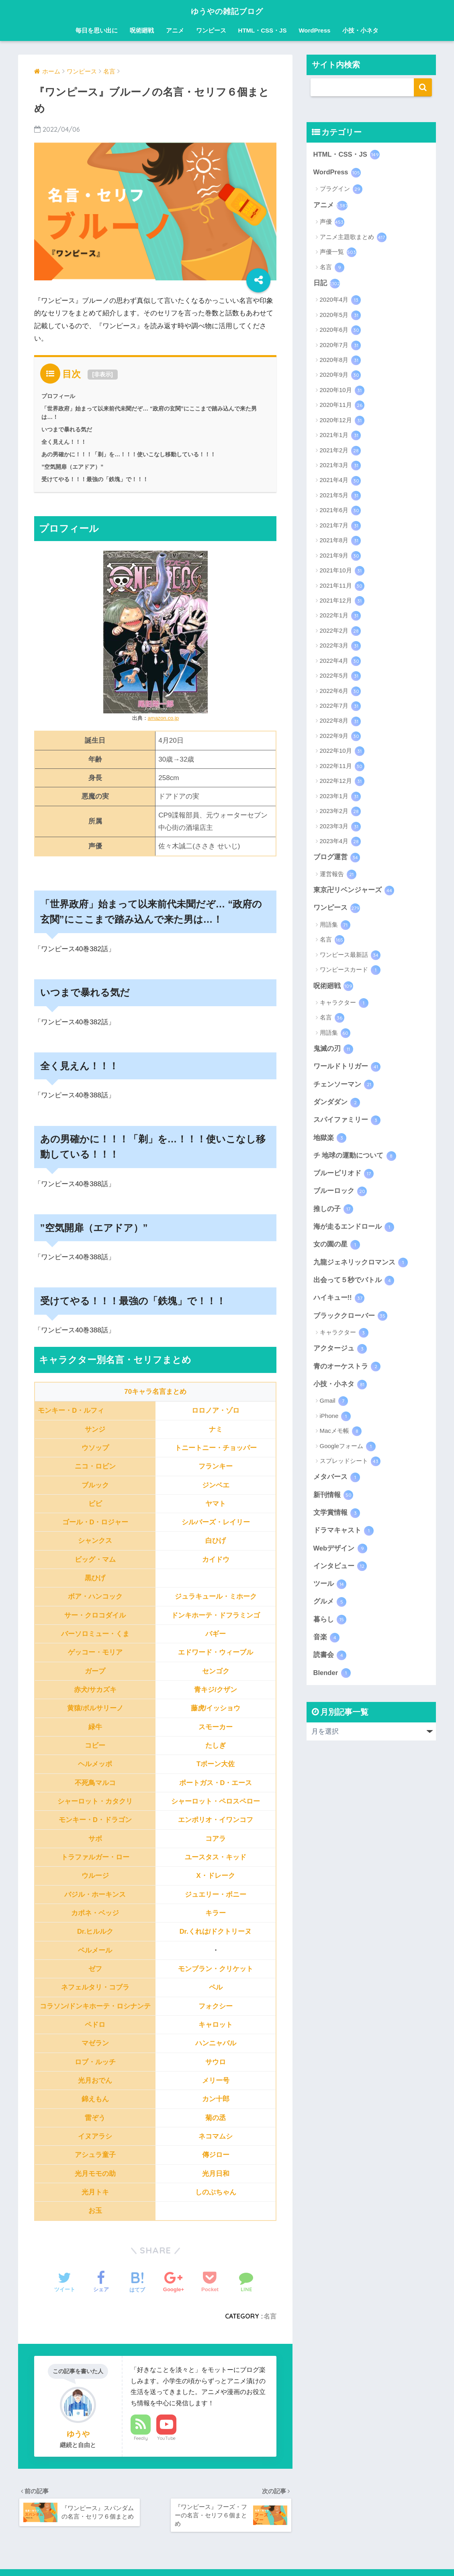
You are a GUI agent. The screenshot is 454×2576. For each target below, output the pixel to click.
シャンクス (95, 1540)
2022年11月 (342, 767)
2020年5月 (340, 316)
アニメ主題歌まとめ (353, 238)
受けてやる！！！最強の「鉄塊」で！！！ (94, 479)
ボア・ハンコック (95, 1596)
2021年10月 (342, 571)
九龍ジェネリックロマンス (360, 1266)
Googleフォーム (348, 1451)
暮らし (330, 1625)
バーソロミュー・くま (95, 1634)
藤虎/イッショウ (216, 1708)
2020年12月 (342, 421)
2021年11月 (342, 586)
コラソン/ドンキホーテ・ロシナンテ (95, 2006)
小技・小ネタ (360, 30)
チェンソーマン (343, 1086)
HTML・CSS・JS (262, 30)
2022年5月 (340, 677)
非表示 (102, 374)
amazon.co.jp (163, 718)
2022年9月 (340, 737)
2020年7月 (340, 346)
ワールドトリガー (347, 1068)
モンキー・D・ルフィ (71, 1410)
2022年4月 (340, 661)
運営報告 (338, 875)
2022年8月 (340, 722)
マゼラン (95, 2043)
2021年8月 (340, 541)
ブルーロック (340, 1194)
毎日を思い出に (97, 30)
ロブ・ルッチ (95, 2061)
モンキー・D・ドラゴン (95, 1820)
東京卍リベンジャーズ (354, 891)
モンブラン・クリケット (215, 1968)
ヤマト (215, 1503)
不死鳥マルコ (95, 1782)
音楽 (326, 1643)
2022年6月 (340, 692)
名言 (270, 2316)
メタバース (336, 1482)
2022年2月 (340, 632)
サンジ (95, 1429)
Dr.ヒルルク (95, 1931)
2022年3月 (340, 647)
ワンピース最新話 (350, 956)
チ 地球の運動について (354, 1158)
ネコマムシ (215, 2136)
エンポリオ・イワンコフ (215, 1820)
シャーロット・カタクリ (95, 1801)
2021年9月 (340, 556)
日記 (326, 284)
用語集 (335, 926)
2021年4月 (340, 481)
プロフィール (58, 396)
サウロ (215, 2061)
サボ (95, 1838)
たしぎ (215, 1745)
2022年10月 (342, 752)
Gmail (334, 1405)
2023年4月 (340, 842)
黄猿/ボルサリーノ (95, 1708)
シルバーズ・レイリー (216, 1522)
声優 (332, 222)
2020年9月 (340, 376)
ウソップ (95, 1447)
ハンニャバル (215, 2043)
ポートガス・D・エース (215, 1782)
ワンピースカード (350, 971)
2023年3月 (340, 827)
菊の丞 (215, 2117)
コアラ (215, 1838)
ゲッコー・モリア (95, 1652)
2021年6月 (340, 511)
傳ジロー (215, 2155)
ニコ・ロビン (95, 1466)
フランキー (215, 1466)
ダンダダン (336, 1104)
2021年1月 (340, 436)
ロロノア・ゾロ (215, 1410)
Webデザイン (340, 1554)
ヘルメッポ (95, 1764)
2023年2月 (340, 812)
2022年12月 (342, 782)
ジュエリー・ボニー (215, 1894)
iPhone (335, 1421)
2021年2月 (340, 451)
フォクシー (215, 2006)
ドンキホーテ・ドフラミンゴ (215, 1615)
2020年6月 (340, 331)
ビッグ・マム (95, 1559)
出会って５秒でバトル (354, 1284)
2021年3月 (340, 466)
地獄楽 (330, 1140)
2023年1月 (340, 797)
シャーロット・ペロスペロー (215, 1801)
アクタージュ (340, 1353)
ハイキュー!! (339, 1302)
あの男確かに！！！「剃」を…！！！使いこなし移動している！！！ (128, 454)
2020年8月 (340, 361)
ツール (330, 1589)
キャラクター (344, 1004)
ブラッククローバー (350, 1319)
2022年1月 (340, 616)
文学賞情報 (336, 1517)
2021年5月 (340, 496)
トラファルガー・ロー (95, 1857)
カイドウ (215, 1559)
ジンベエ (215, 1485)
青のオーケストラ (347, 1370)
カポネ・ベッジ (95, 1912)
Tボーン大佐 (215, 1764)
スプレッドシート (350, 1466)
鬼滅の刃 (333, 1050)
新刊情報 (333, 1500)
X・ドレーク (215, 1875)
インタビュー (340, 1571)
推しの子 (333, 1212)
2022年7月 (340, 707)
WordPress (314, 30)
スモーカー (215, 1726)
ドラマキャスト (343, 1535)
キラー (215, 1912)
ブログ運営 (336, 858)
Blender (332, 1679)
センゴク (215, 1671)
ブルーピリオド (343, 1176)
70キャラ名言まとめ (155, 1391)
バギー (215, 1634)
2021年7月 (340, 526)
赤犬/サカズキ (95, 1690)
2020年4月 (340, 301)
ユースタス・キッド (215, 1857)
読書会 (330, 1661)
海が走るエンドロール (354, 1230)
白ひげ (215, 1540)
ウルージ (95, 1875)
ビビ (95, 1503)
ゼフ (95, 1968)
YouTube (166, 2438)
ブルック (95, 1485)
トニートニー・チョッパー (216, 1447)
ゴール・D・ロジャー (95, 1522)
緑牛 (95, 1726)
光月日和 (215, 2173)
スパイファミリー (347, 1122)
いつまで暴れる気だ (66, 429)
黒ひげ (95, 1578)
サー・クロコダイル (95, 1615)
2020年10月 (342, 391)
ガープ (95, 1671)
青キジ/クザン (215, 1690)
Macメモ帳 (341, 1435)
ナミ (216, 1429)
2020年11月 (342, 406)
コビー (95, 1745)
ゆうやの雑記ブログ (227, 10)
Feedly (141, 2438)
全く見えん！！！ (63, 442)
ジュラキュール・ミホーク (216, 1596)
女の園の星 (336, 1248)
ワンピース (211, 30)
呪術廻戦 (142, 30)
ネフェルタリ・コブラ (95, 1987)
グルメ (330, 1607)
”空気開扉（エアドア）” (72, 467)
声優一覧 (338, 252)
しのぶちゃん (215, 2192)
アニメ (175, 30)
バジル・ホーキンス (95, 1894)
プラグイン (341, 189)
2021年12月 (342, 602)
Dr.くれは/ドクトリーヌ (215, 1931)
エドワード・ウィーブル (215, 1652)
